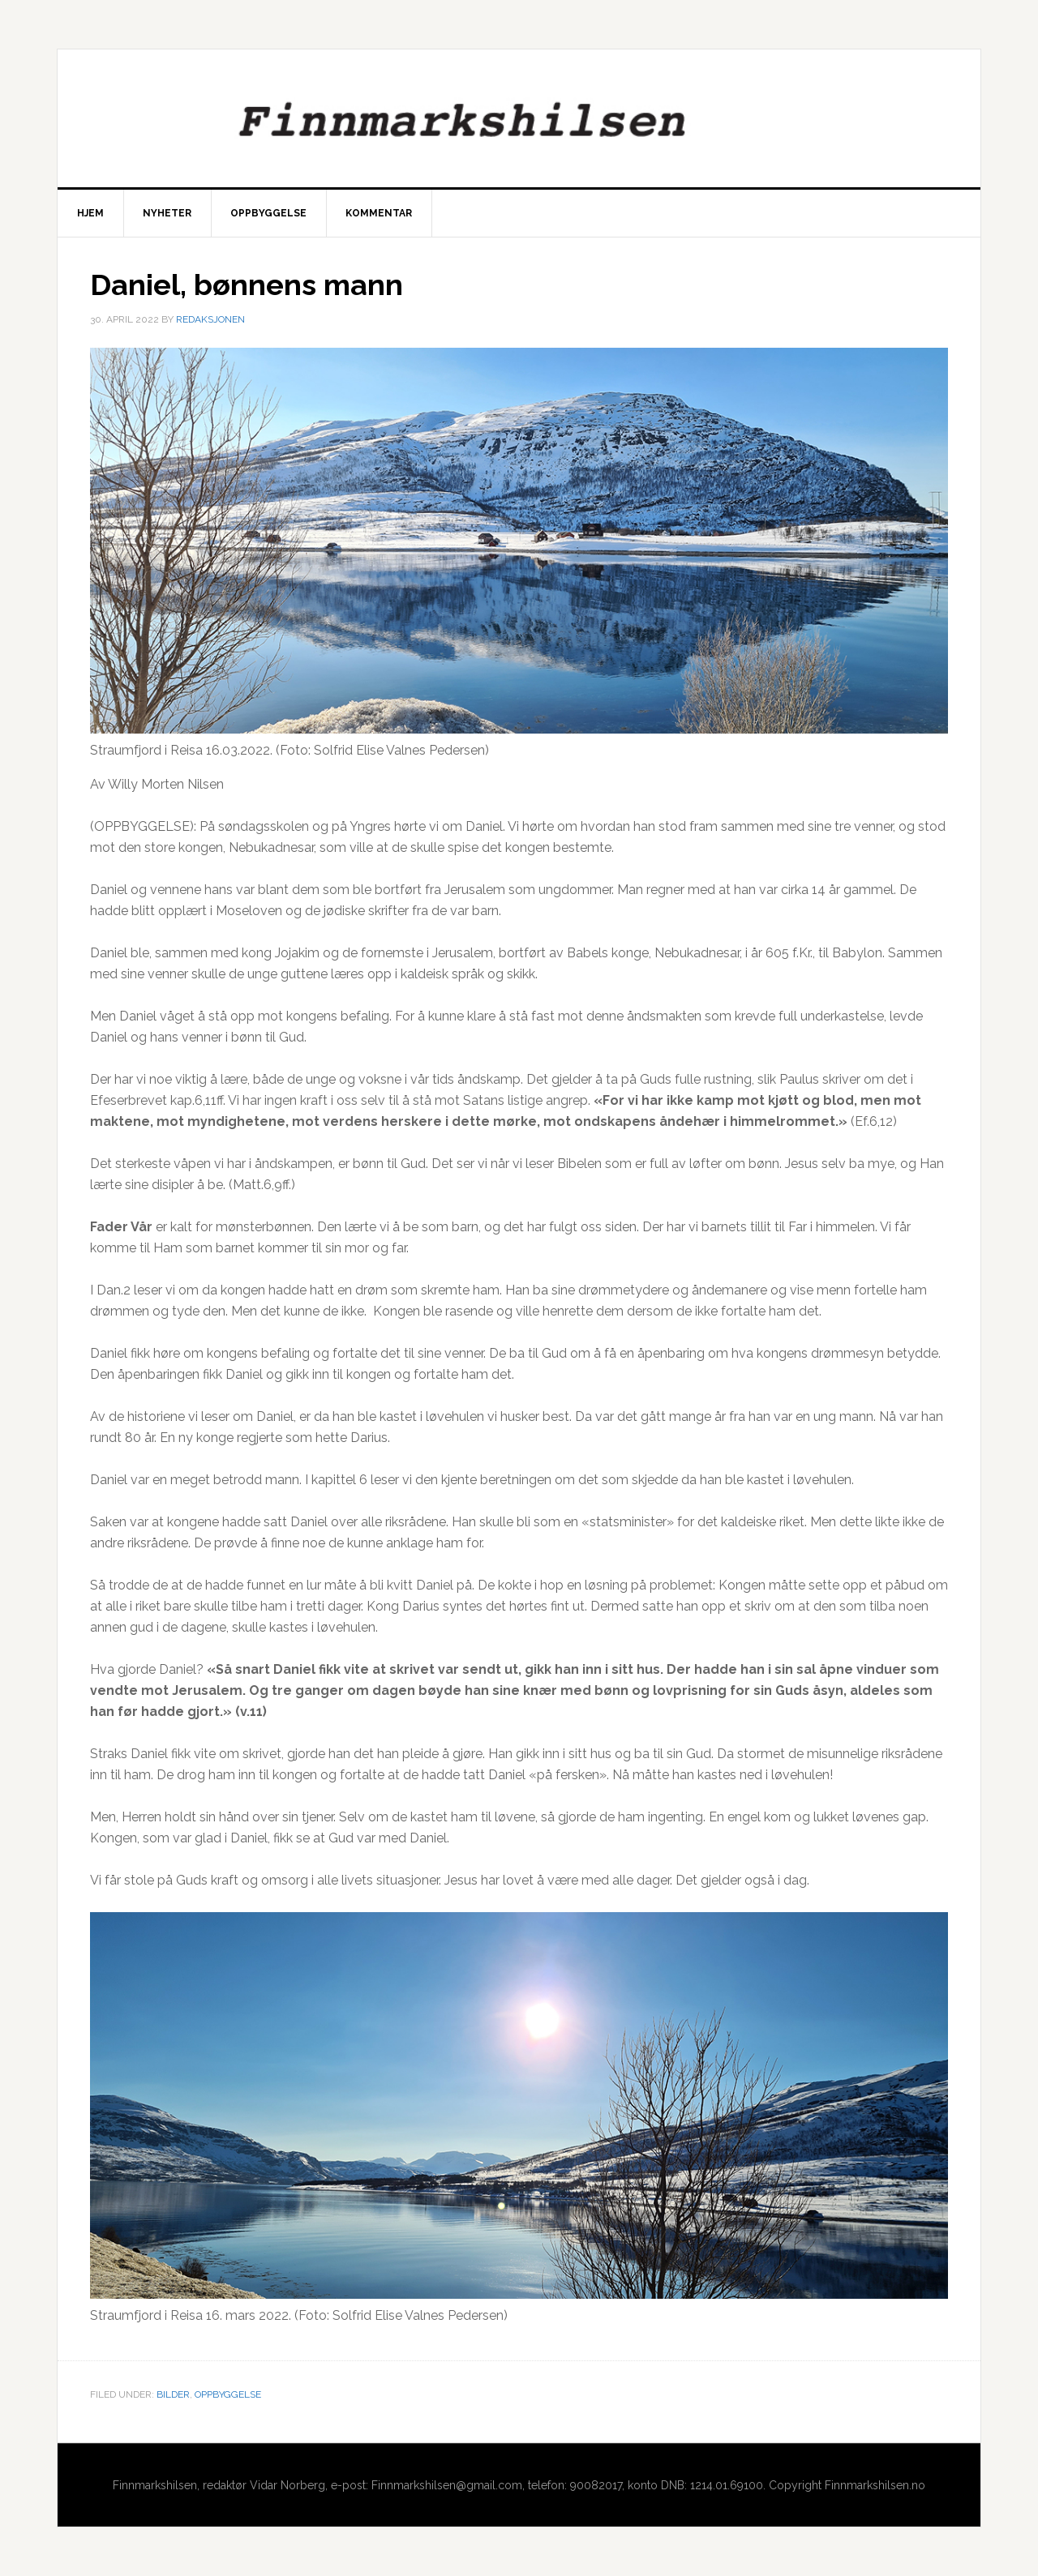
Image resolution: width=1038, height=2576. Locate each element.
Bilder (173, 2394)
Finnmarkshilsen (519, 118)
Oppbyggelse (228, 2394)
